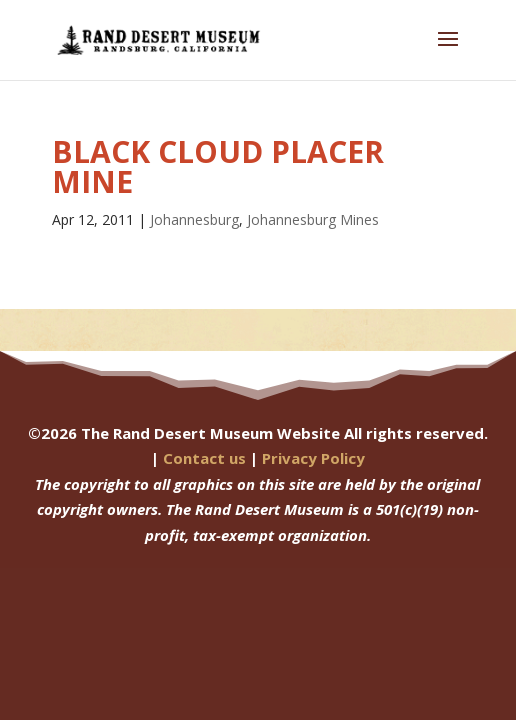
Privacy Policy (313, 458)
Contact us (204, 458)
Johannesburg (194, 219)
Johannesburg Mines (313, 219)
